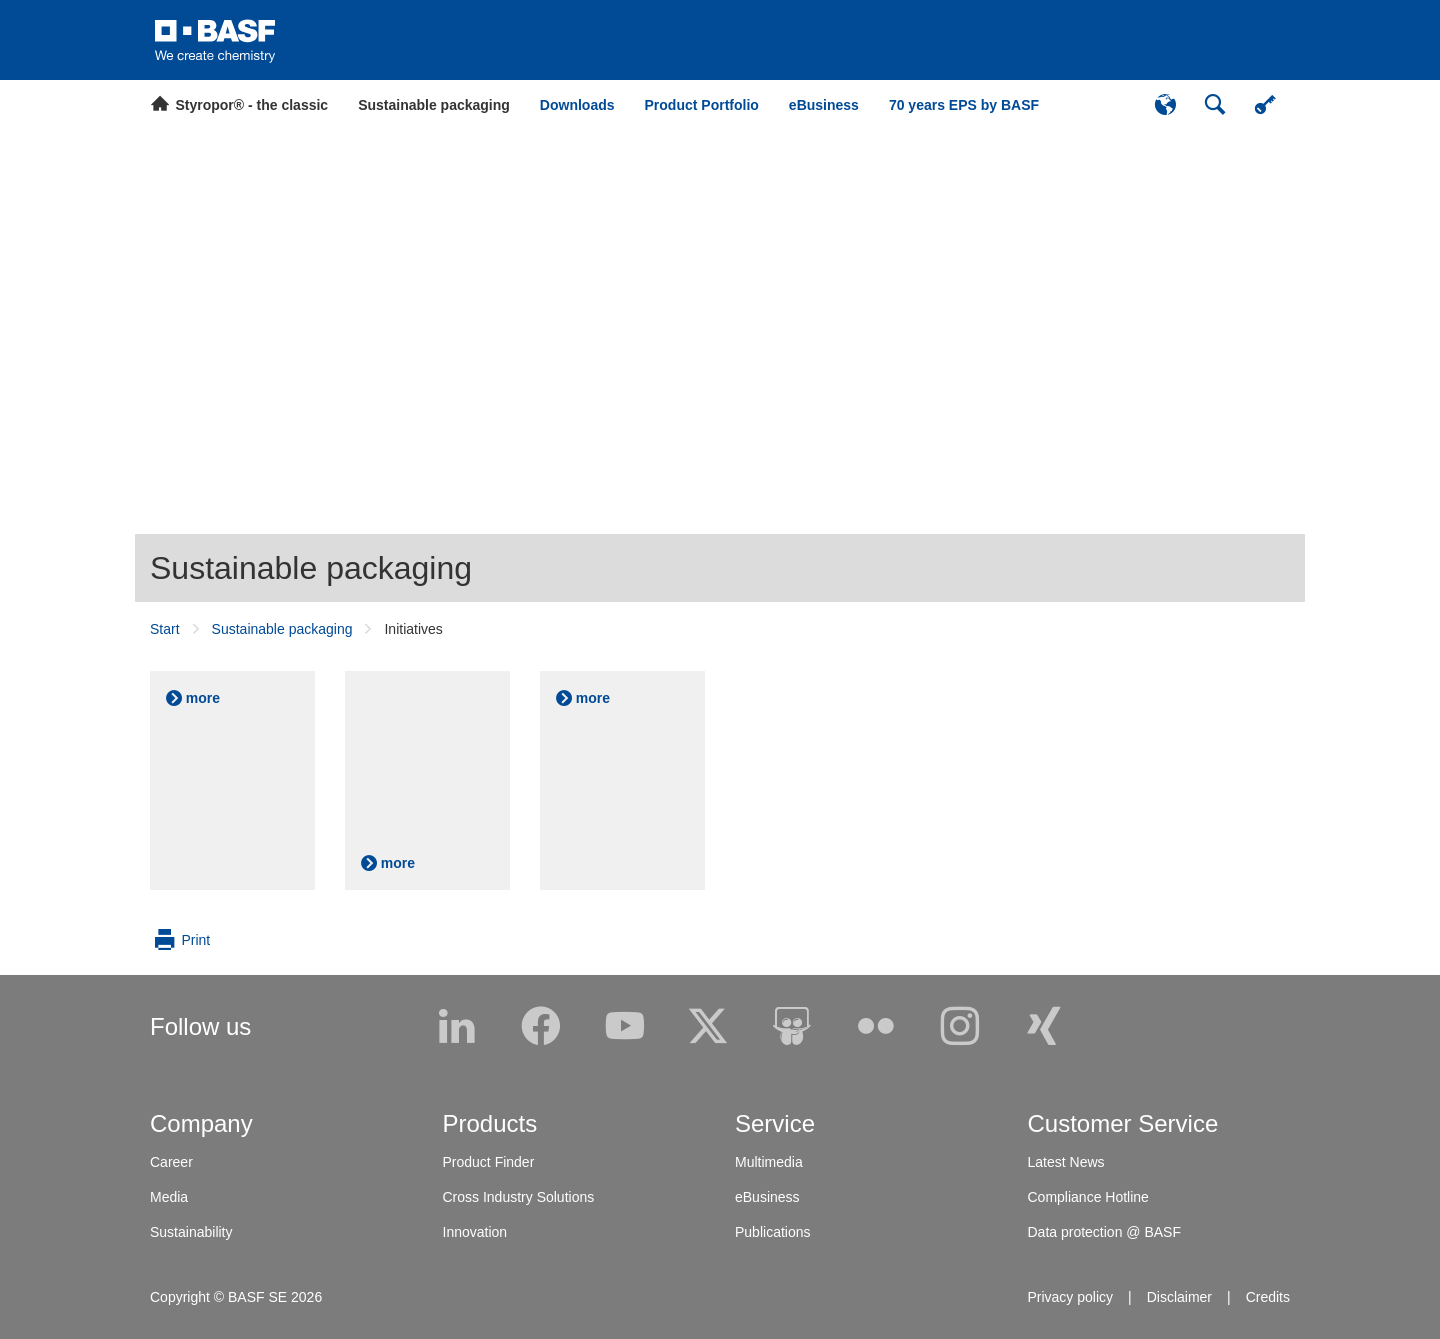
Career (171, 1162)
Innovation (475, 1232)
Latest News (1066, 1162)
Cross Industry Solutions (519, 1197)
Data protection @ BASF (1105, 1232)
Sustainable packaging (311, 568)
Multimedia (769, 1162)
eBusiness (767, 1197)
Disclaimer (1179, 1297)
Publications (773, 1232)
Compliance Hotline (1088, 1197)
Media (169, 1197)
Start (165, 629)
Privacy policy (1070, 1297)
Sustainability (191, 1232)
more (203, 698)
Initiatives (413, 629)
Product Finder (489, 1162)
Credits (1268, 1297)
